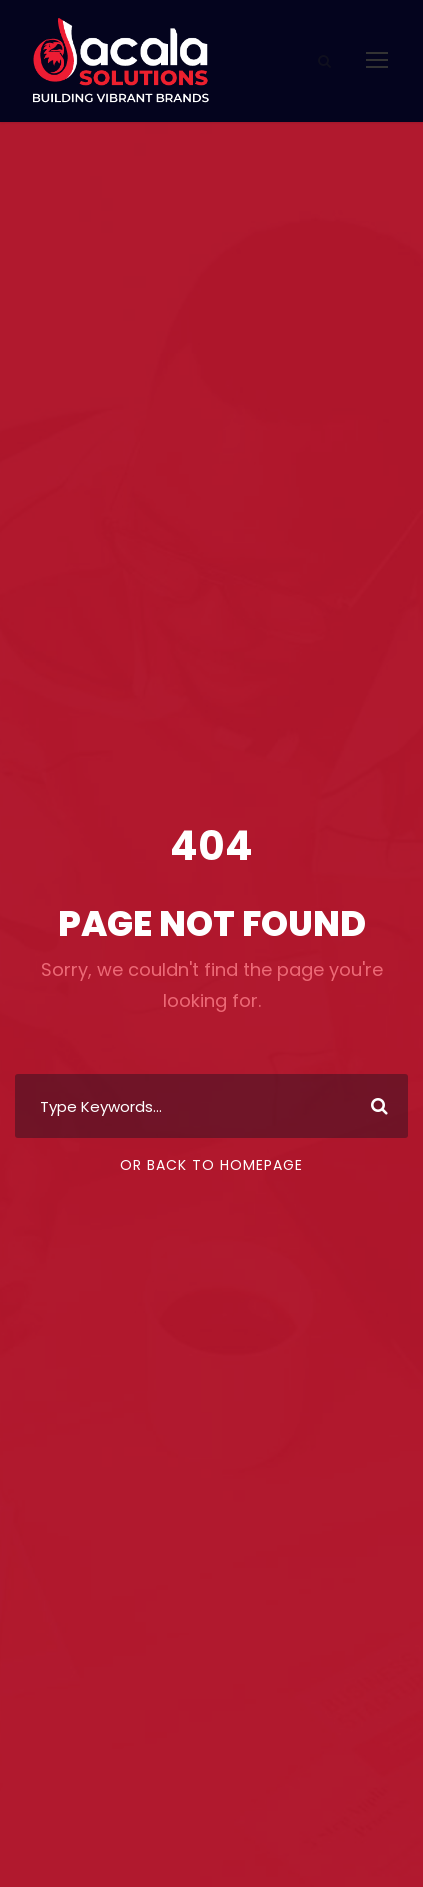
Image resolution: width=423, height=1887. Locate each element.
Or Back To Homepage (211, 1165)
